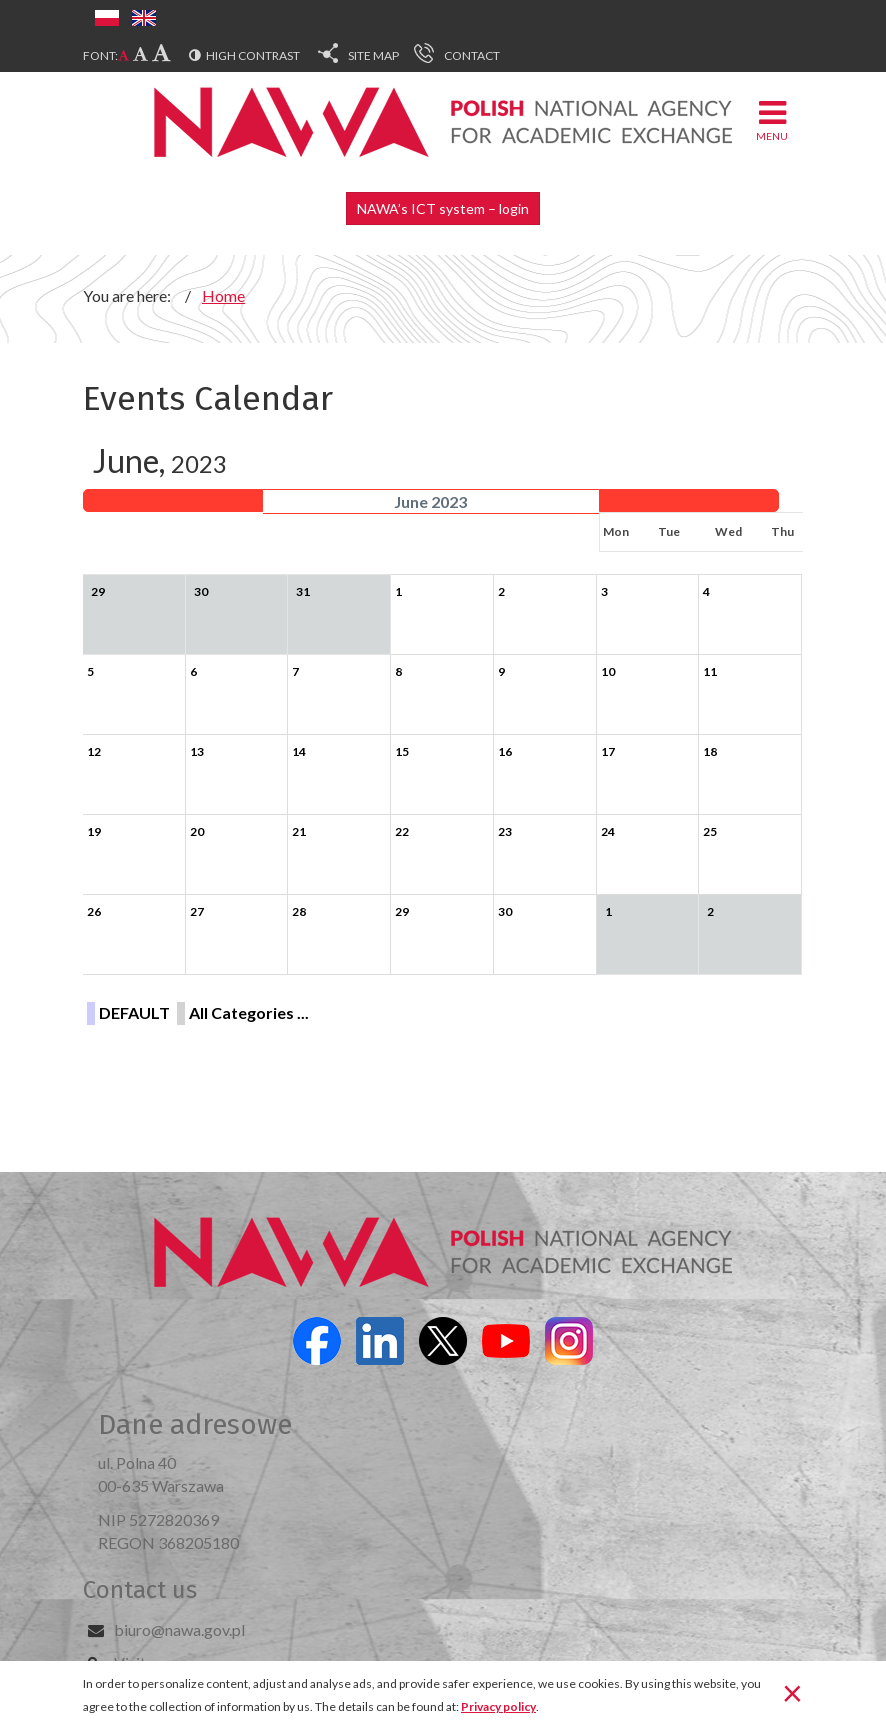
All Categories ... (249, 1012)
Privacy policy (498, 1706)
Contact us (140, 1590)
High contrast (253, 55)
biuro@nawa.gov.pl (179, 1629)
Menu (772, 119)
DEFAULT (134, 1012)
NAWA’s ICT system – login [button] (443, 208)
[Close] (792, 1692)
